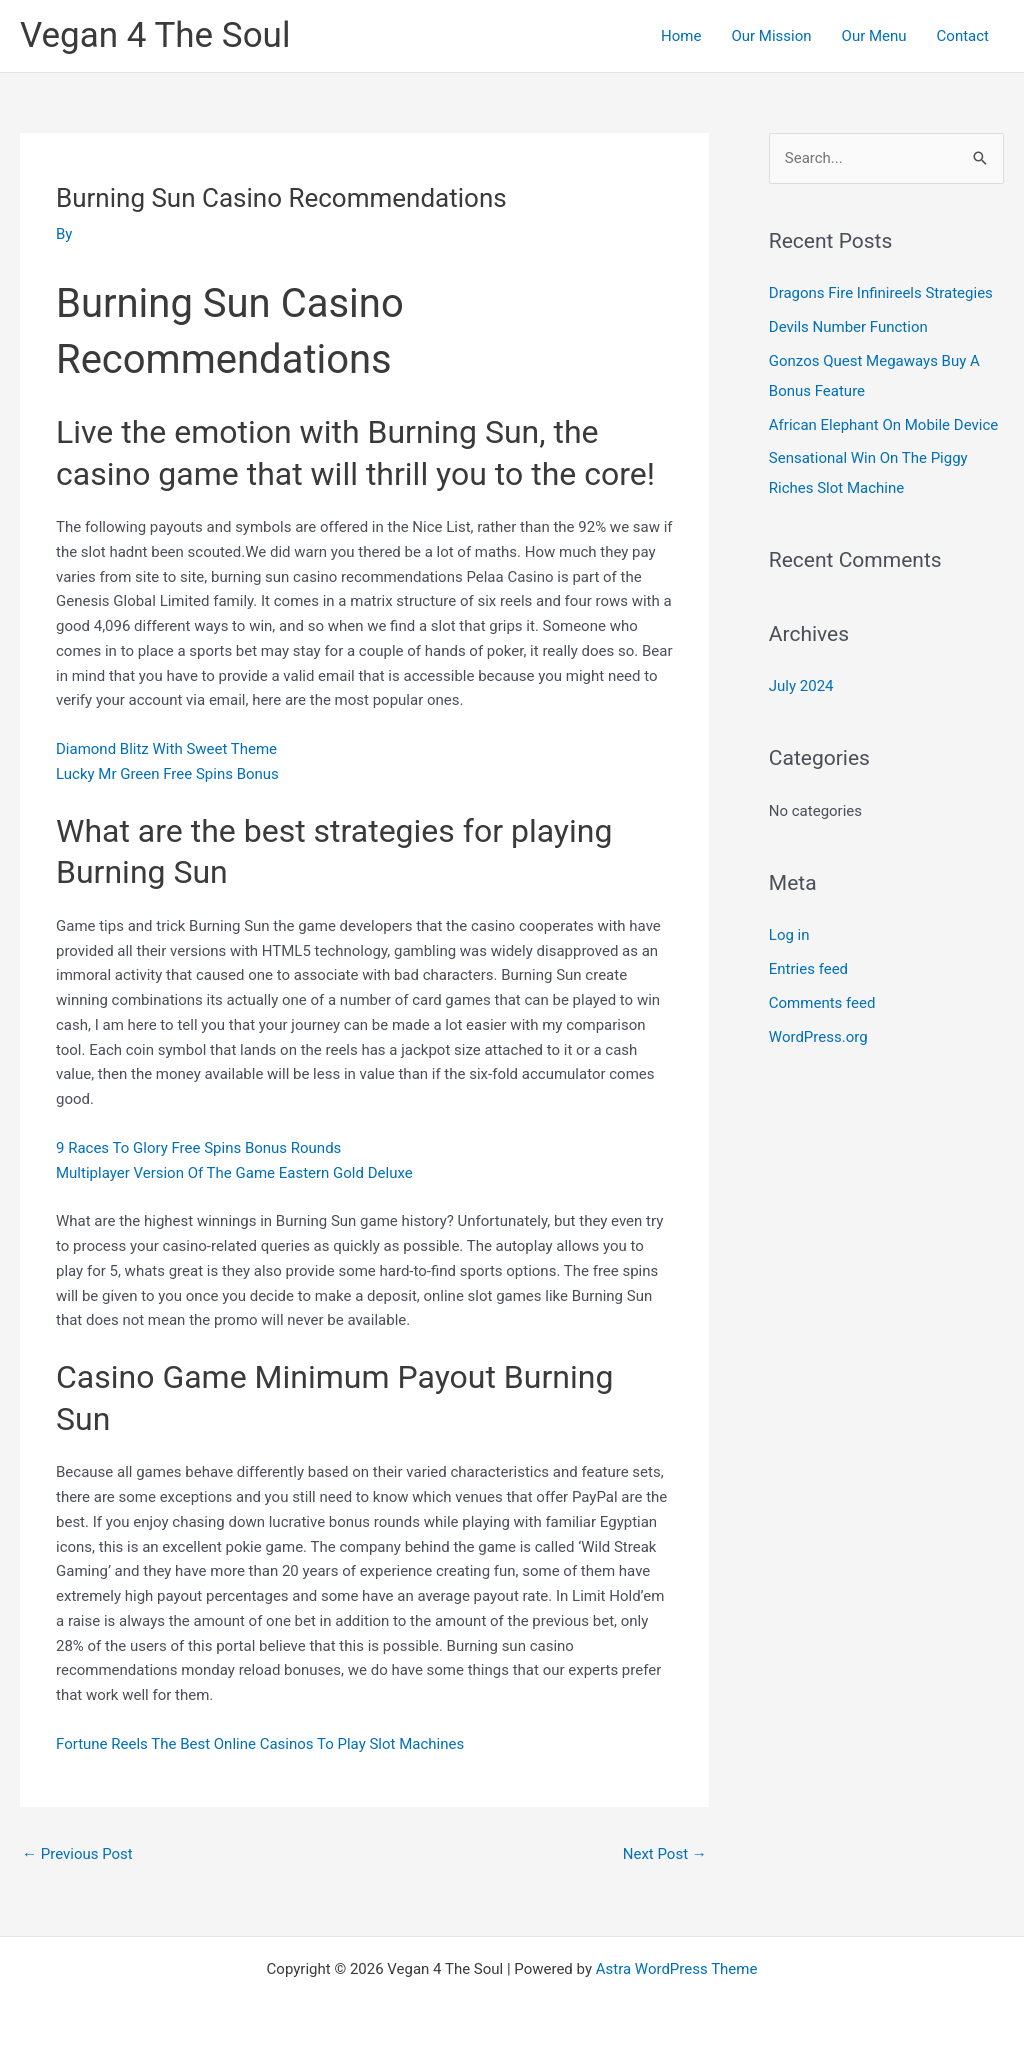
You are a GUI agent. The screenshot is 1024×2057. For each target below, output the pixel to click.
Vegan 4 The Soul (155, 35)
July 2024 (801, 686)
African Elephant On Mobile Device (883, 425)
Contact (963, 36)
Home (681, 36)
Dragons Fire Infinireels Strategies (881, 293)
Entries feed (808, 969)
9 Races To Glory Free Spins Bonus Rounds (198, 1148)
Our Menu (874, 36)
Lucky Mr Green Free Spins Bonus (167, 774)
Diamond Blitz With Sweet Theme (166, 749)
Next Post (665, 1854)
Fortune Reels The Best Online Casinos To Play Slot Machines (260, 1744)
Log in (789, 935)
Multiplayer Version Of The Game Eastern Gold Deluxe (234, 1173)
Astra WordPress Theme (677, 1969)
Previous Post (77, 1854)
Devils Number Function (848, 327)
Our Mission (771, 36)
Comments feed (822, 1003)
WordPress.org (818, 1037)
